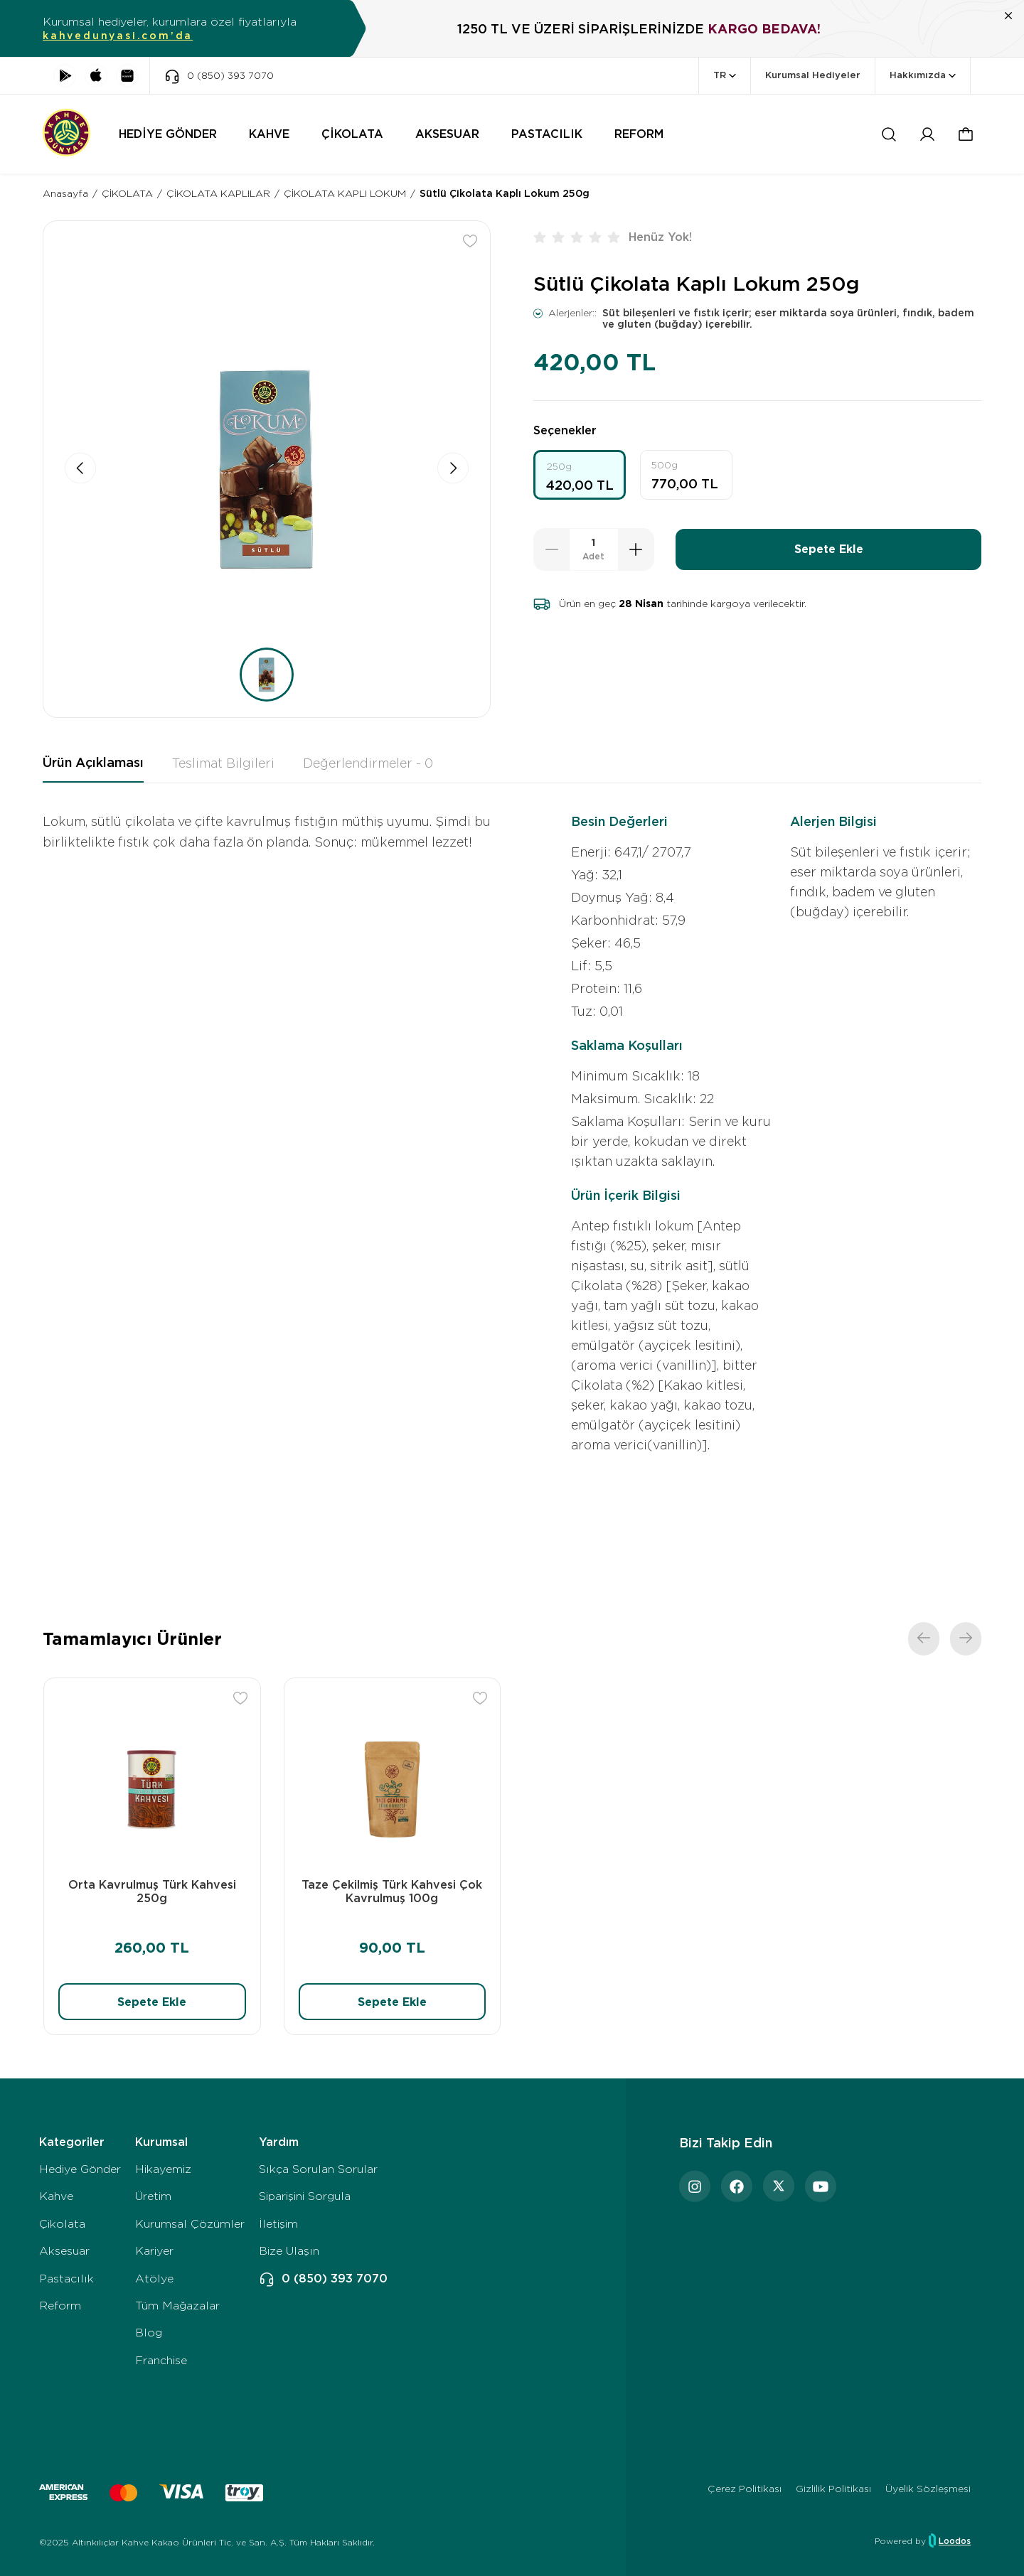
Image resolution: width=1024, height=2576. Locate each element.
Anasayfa (65, 193)
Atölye (154, 2278)
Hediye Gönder (80, 2169)
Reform (60, 2305)
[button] (965, 134)
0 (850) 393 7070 (323, 2279)
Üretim (153, 2196)
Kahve (56, 2196)
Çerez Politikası (745, 2488)
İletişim (278, 2224)
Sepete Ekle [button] (828, 549)
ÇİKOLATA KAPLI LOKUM (345, 193)
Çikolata (62, 2224)
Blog (148, 2332)
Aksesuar (64, 2251)
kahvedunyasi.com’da (118, 35)
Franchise (161, 2360)
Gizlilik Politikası (833, 2488)
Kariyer (154, 2251)
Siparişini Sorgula (305, 2196)
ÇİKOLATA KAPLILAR (218, 193)
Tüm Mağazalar (177, 2305)
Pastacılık (66, 2278)
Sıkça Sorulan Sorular (318, 2169)
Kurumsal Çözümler (190, 2224)
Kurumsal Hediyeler (812, 75)
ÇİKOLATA (127, 193)
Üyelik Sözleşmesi (928, 2488)
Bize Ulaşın (289, 2251)
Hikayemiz (163, 2169)
